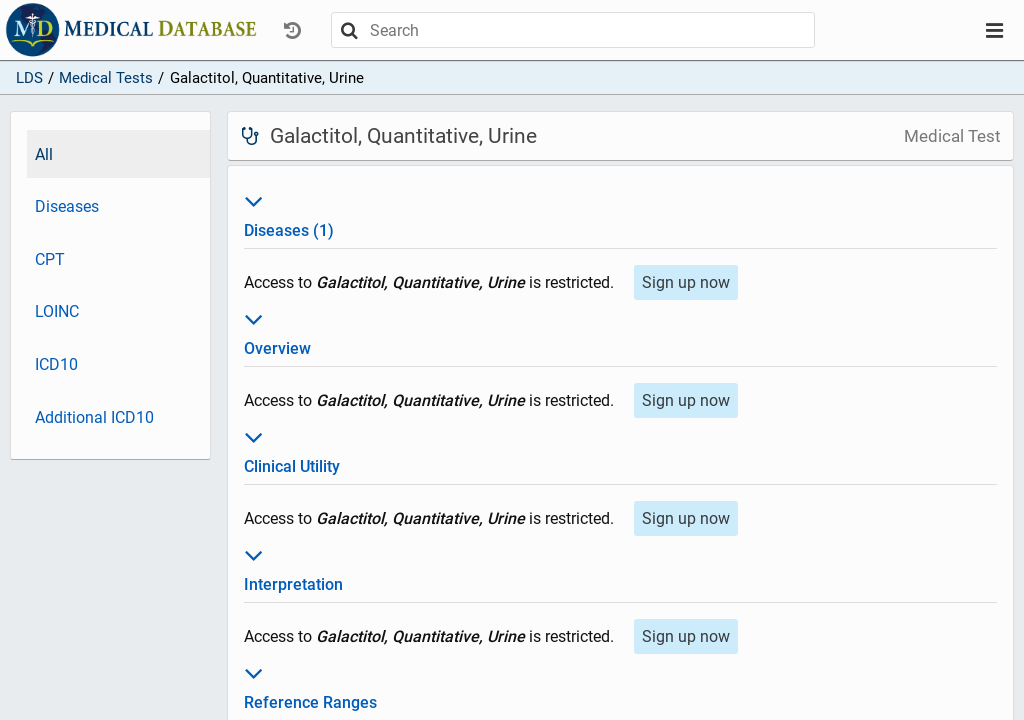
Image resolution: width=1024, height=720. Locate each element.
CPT (50, 259)
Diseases (67, 206)
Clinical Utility (620, 449)
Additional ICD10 (94, 417)
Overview (620, 331)
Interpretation (620, 567)
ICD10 (56, 364)
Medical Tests (106, 78)
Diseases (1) (620, 213)
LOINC (57, 311)
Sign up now (686, 282)
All (44, 154)
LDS (29, 78)
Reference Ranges (620, 685)
